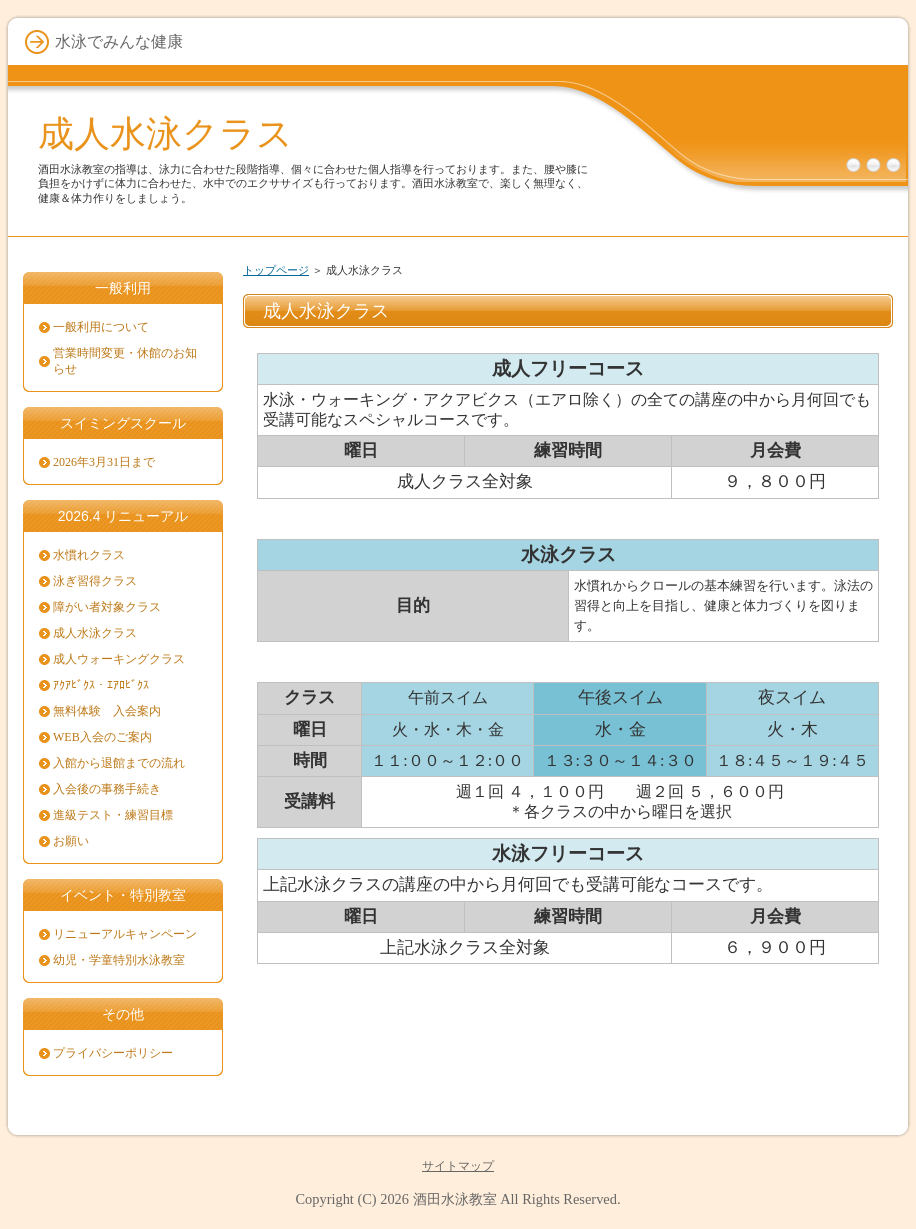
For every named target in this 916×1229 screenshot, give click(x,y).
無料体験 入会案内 (107, 711)
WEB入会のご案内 (102, 737)
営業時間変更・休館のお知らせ (125, 361)
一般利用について (101, 327)
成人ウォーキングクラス (119, 659)
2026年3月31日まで (104, 462)
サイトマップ (458, 1166)
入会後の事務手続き (107, 789)
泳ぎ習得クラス (95, 581)
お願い (71, 841)
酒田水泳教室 (455, 1199)
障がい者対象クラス (107, 607)
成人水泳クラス (165, 133)
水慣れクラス (89, 555)
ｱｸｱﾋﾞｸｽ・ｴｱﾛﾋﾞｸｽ (101, 685)
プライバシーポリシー (113, 1053)
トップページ (276, 270)
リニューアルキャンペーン (125, 934)
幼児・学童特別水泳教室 (119, 960)
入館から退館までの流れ (119, 763)
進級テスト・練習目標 (113, 815)
